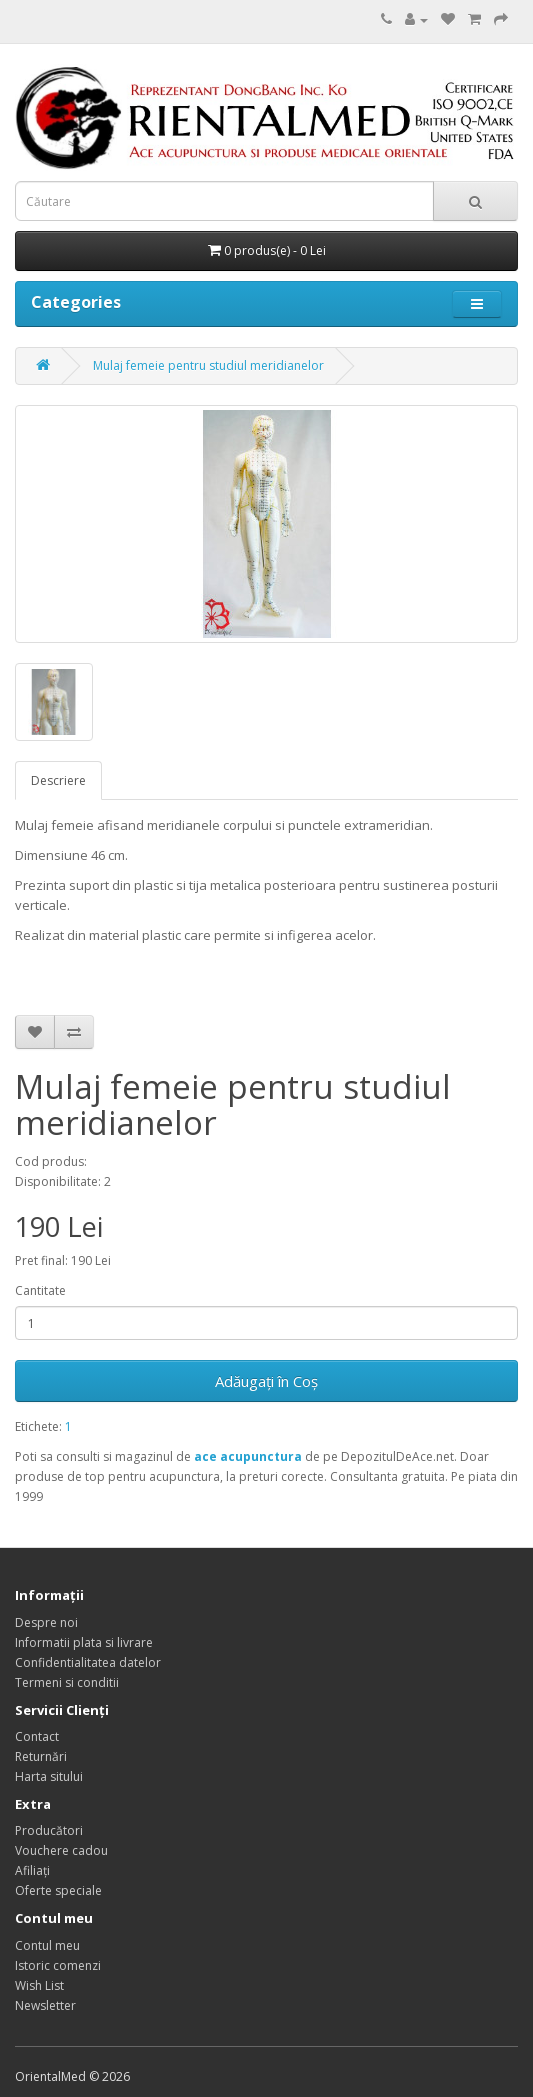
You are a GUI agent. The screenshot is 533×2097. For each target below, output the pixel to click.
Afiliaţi (32, 1870)
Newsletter (45, 2005)
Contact (37, 1736)
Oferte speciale (58, 1890)
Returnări (41, 1756)
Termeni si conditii (67, 1682)
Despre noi (46, 1622)
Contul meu (47, 1945)
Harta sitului (49, 1776)
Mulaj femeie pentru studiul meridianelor (208, 365)
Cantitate (40, 1290)
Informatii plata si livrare (84, 1642)
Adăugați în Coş (266, 1381)
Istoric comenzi (58, 1965)
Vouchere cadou (61, 1850)
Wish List (39, 1985)
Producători (49, 1830)
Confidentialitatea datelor (88, 1662)
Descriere (58, 780)
